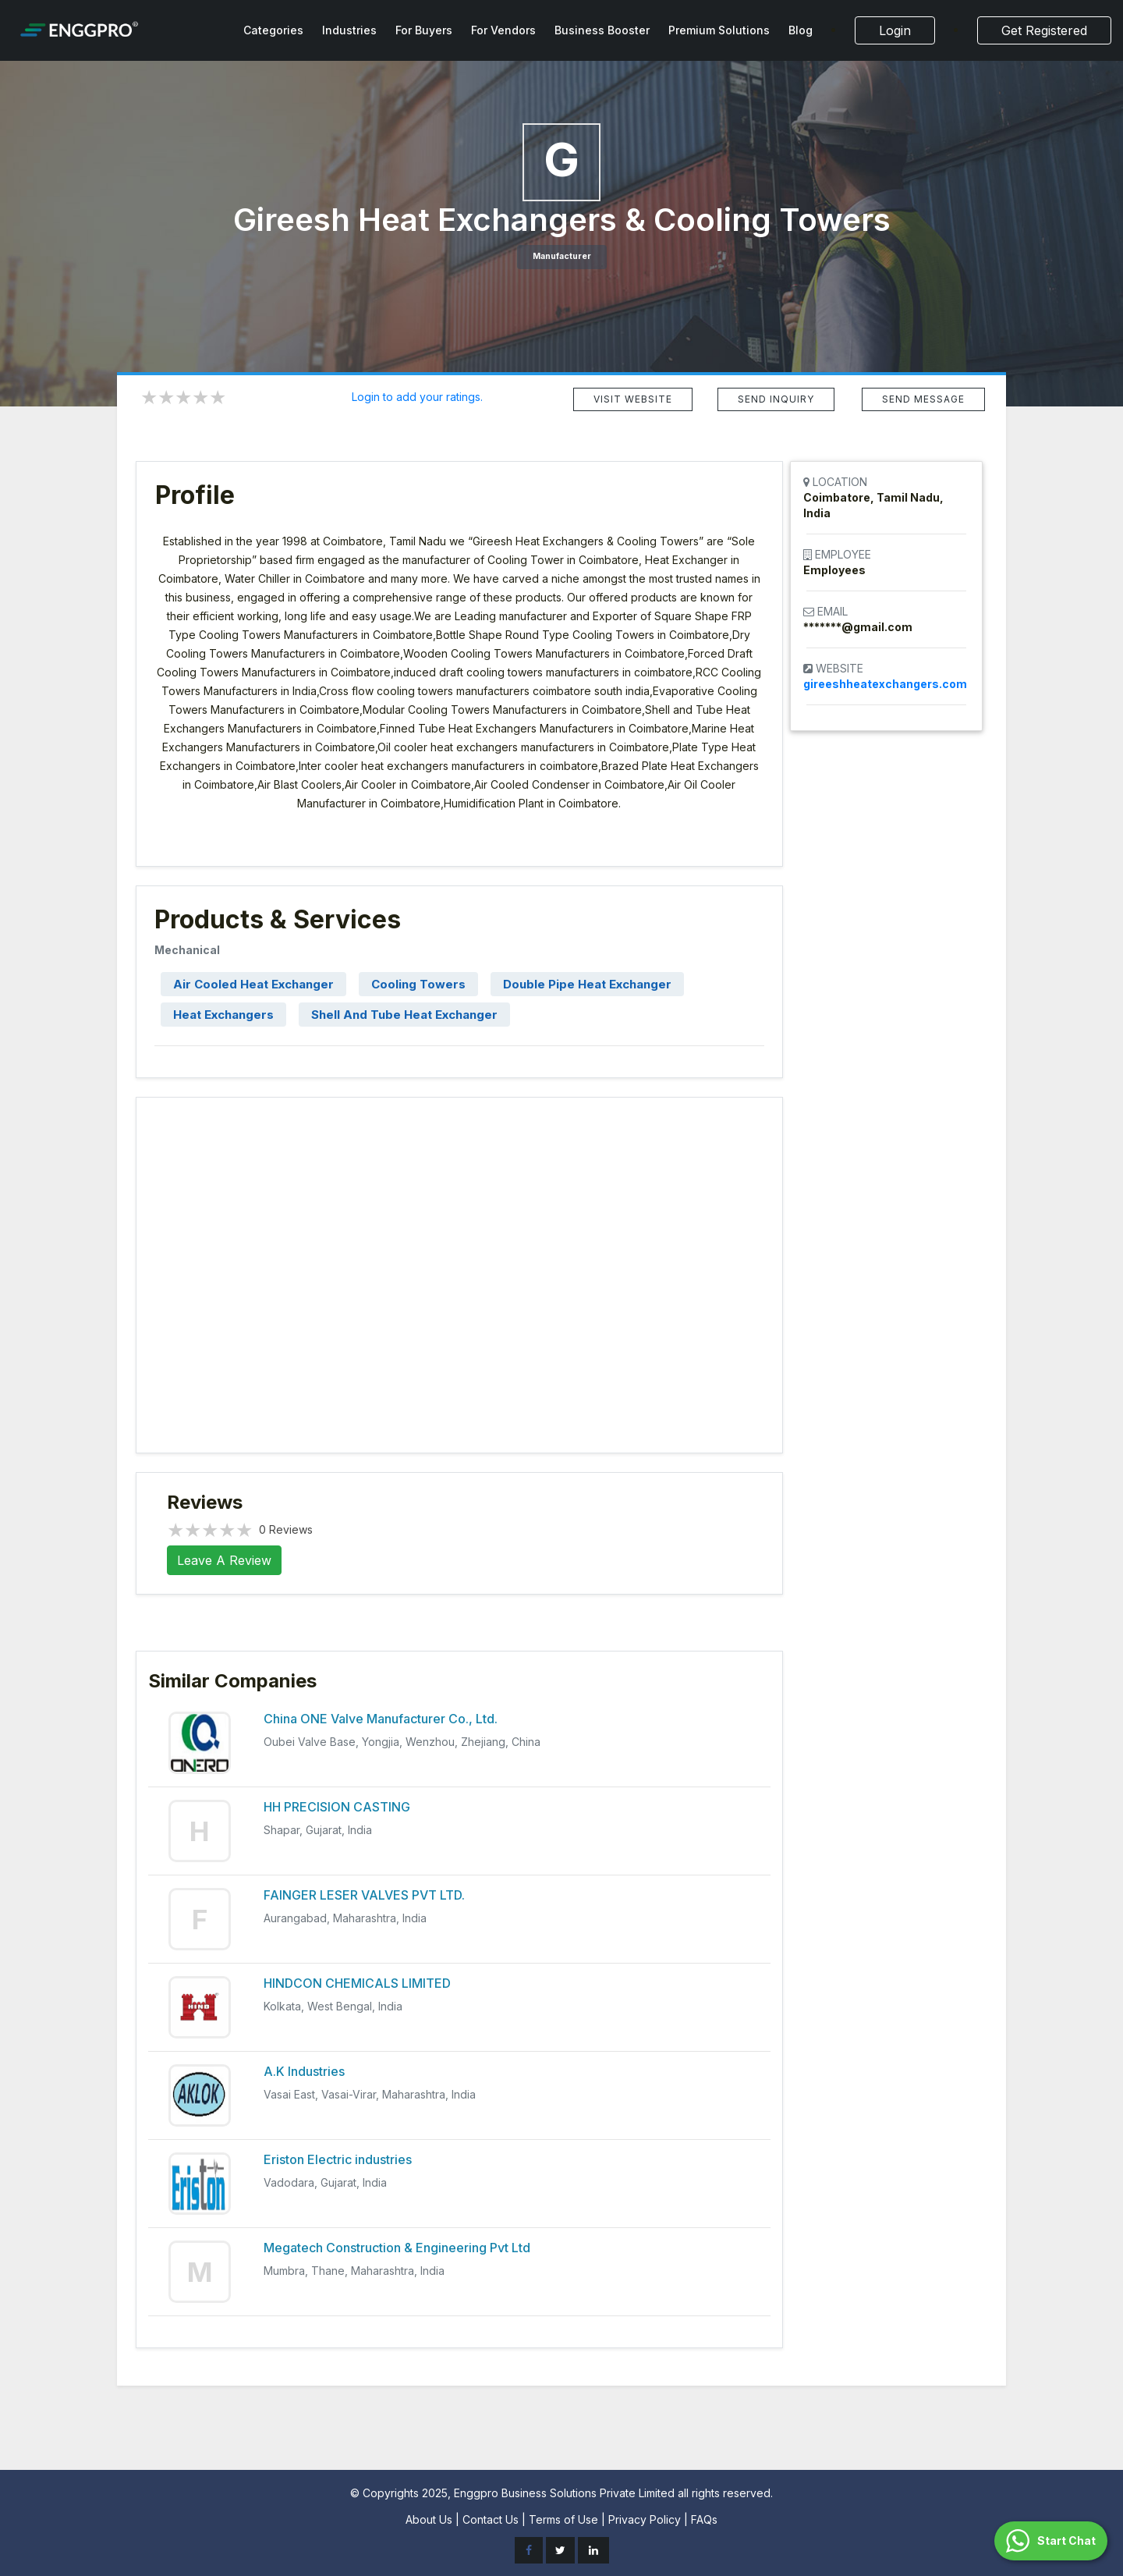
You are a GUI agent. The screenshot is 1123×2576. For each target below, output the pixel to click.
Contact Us (490, 2519)
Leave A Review (224, 1560)
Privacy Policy (644, 2519)
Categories (273, 30)
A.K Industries (304, 2071)
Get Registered (1044, 30)
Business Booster (602, 30)
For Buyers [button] (423, 30)
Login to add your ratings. (417, 396)
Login (895, 30)
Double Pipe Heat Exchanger (587, 984)
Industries (349, 30)
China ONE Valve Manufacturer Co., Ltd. (381, 1718)
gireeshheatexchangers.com (885, 683)
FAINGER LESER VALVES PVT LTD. (364, 1895)
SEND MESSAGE (923, 399)
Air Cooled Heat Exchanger (253, 984)
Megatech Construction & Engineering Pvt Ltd (397, 2247)
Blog (800, 30)
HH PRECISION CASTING (337, 1807)
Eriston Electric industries (338, 2159)
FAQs (704, 2519)
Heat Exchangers (223, 1014)
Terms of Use (563, 2519)
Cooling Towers (418, 984)
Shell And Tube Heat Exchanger (404, 1014)
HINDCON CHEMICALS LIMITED (357, 1983)
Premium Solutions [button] (719, 30)
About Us (429, 2519)
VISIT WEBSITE (632, 399)
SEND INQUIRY (776, 399)
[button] (1050, 2540)
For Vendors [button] (503, 30)
